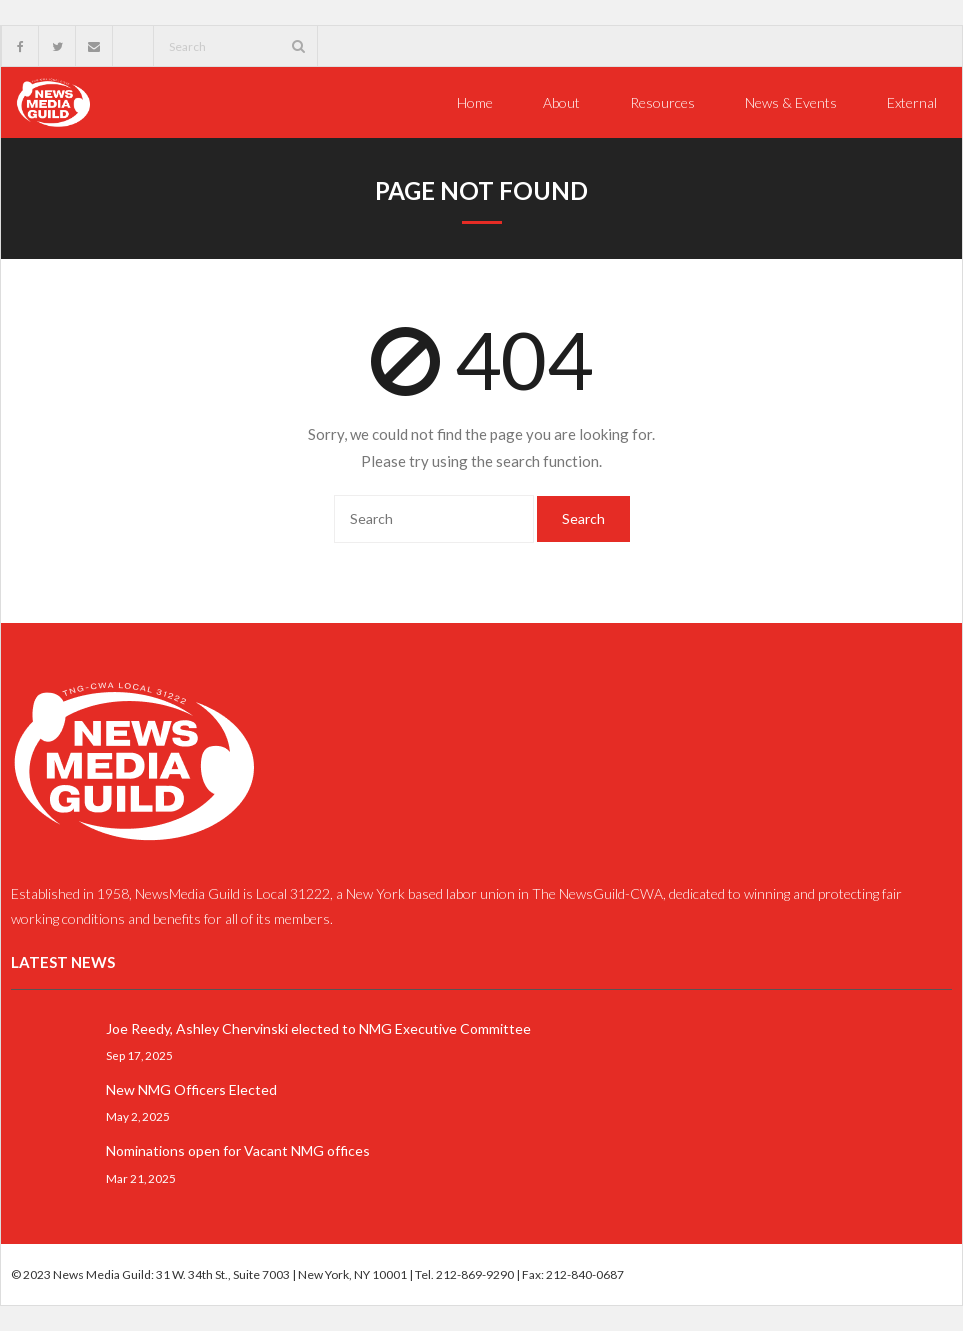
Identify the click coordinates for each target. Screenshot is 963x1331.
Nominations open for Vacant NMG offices (238, 1150)
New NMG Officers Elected (191, 1089)
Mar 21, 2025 (141, 1177)
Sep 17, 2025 (139, 1055)
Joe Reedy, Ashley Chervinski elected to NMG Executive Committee (318, 1028)
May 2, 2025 (138, 1116)
